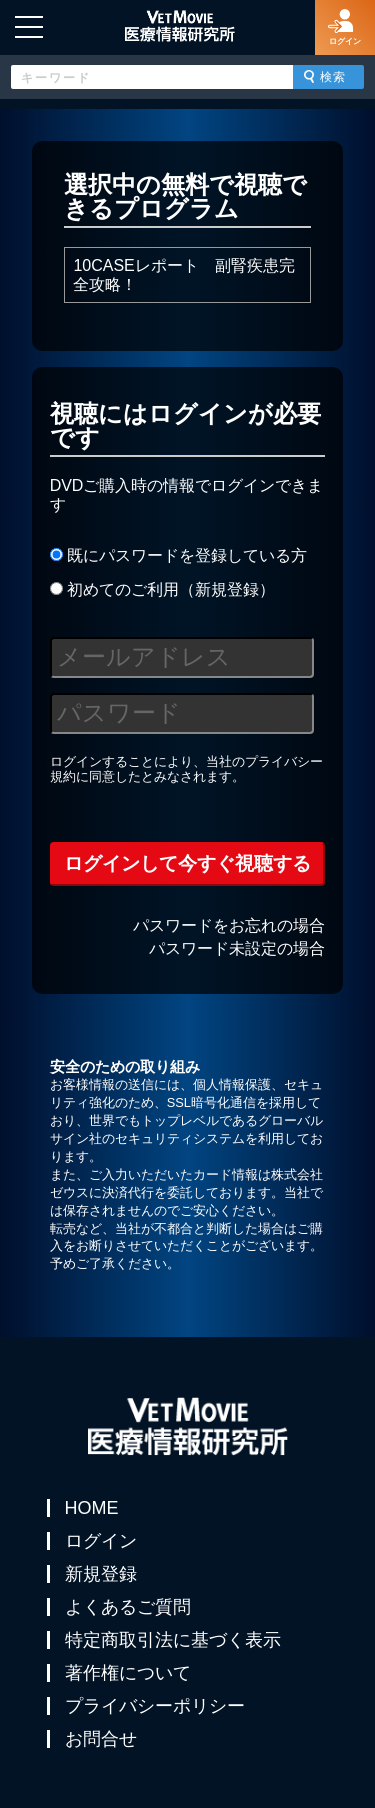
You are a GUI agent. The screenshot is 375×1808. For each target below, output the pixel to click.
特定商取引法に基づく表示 (173, 1640)
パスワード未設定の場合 (237, 948)
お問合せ (101, 1739)
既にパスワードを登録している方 (178, 555)
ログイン (101, 1541)
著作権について (128, 1673)
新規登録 (101, 1574)
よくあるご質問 (128, 1607)
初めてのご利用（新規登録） (162, 589)
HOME (92, 1508)
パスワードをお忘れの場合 (229, 925)
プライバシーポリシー (155, 1706)
